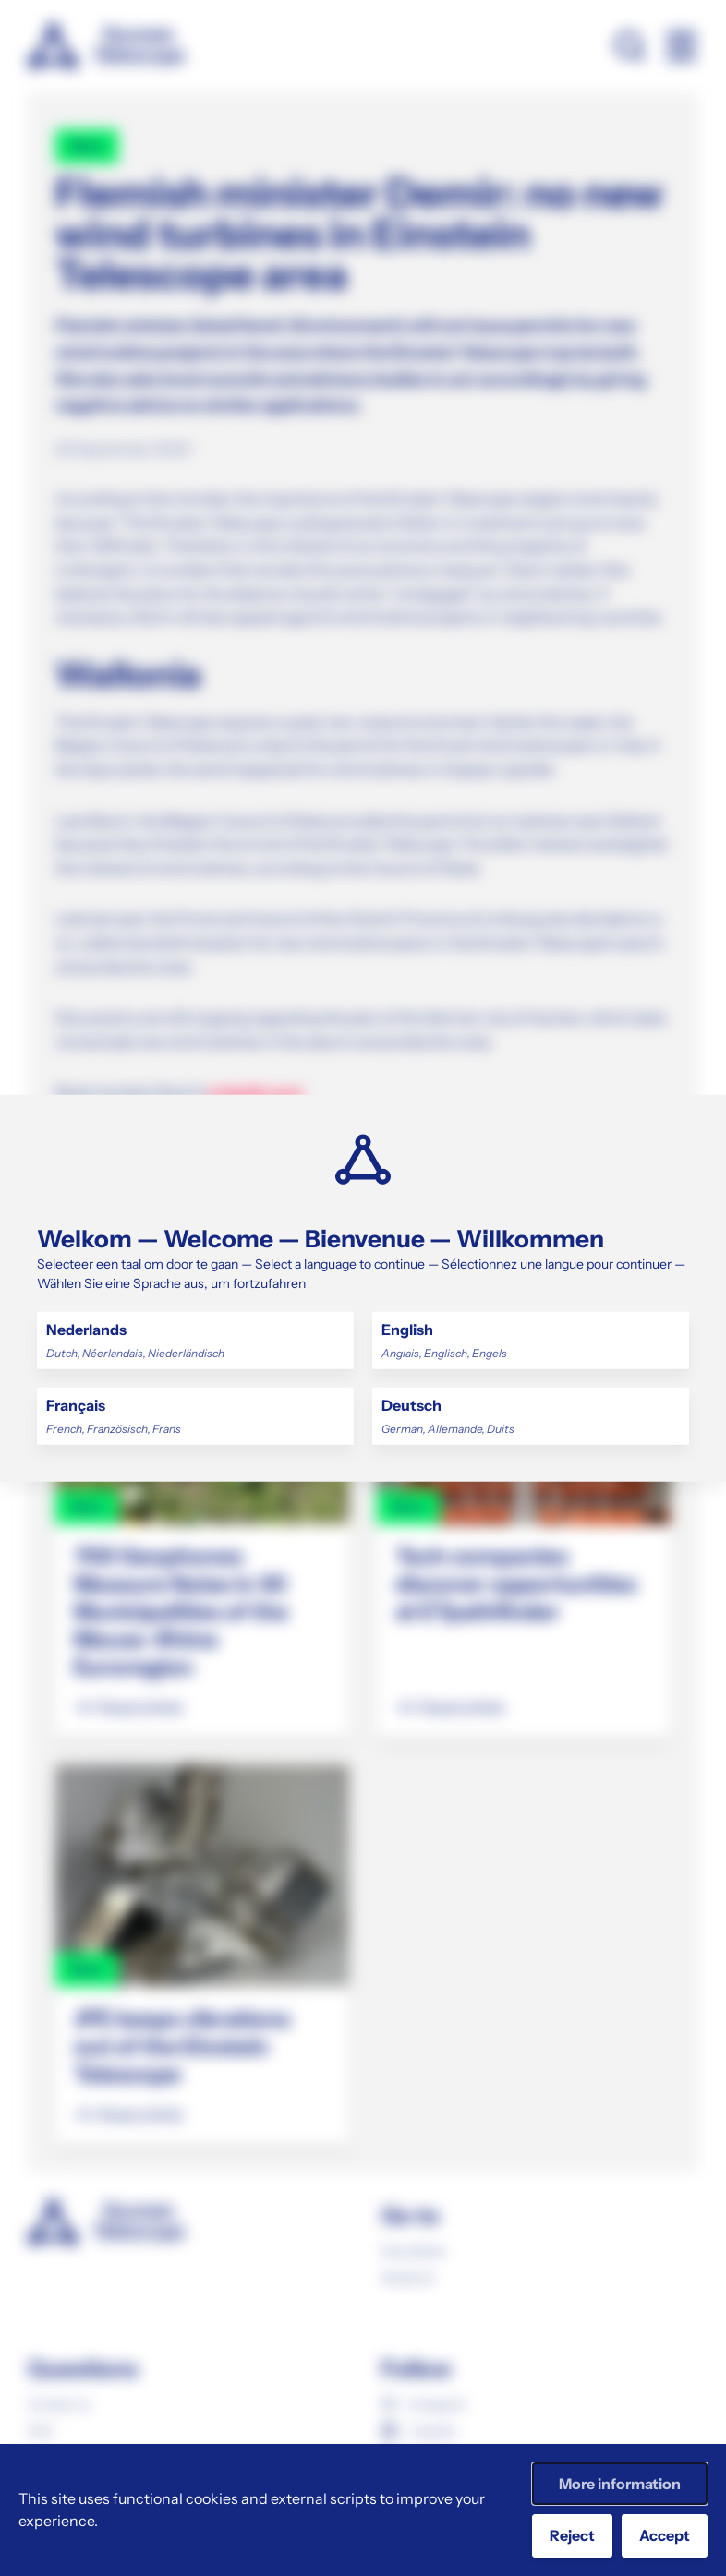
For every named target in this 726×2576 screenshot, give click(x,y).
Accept (664, 2535)
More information (620, 2483)
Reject (572, 2535)
